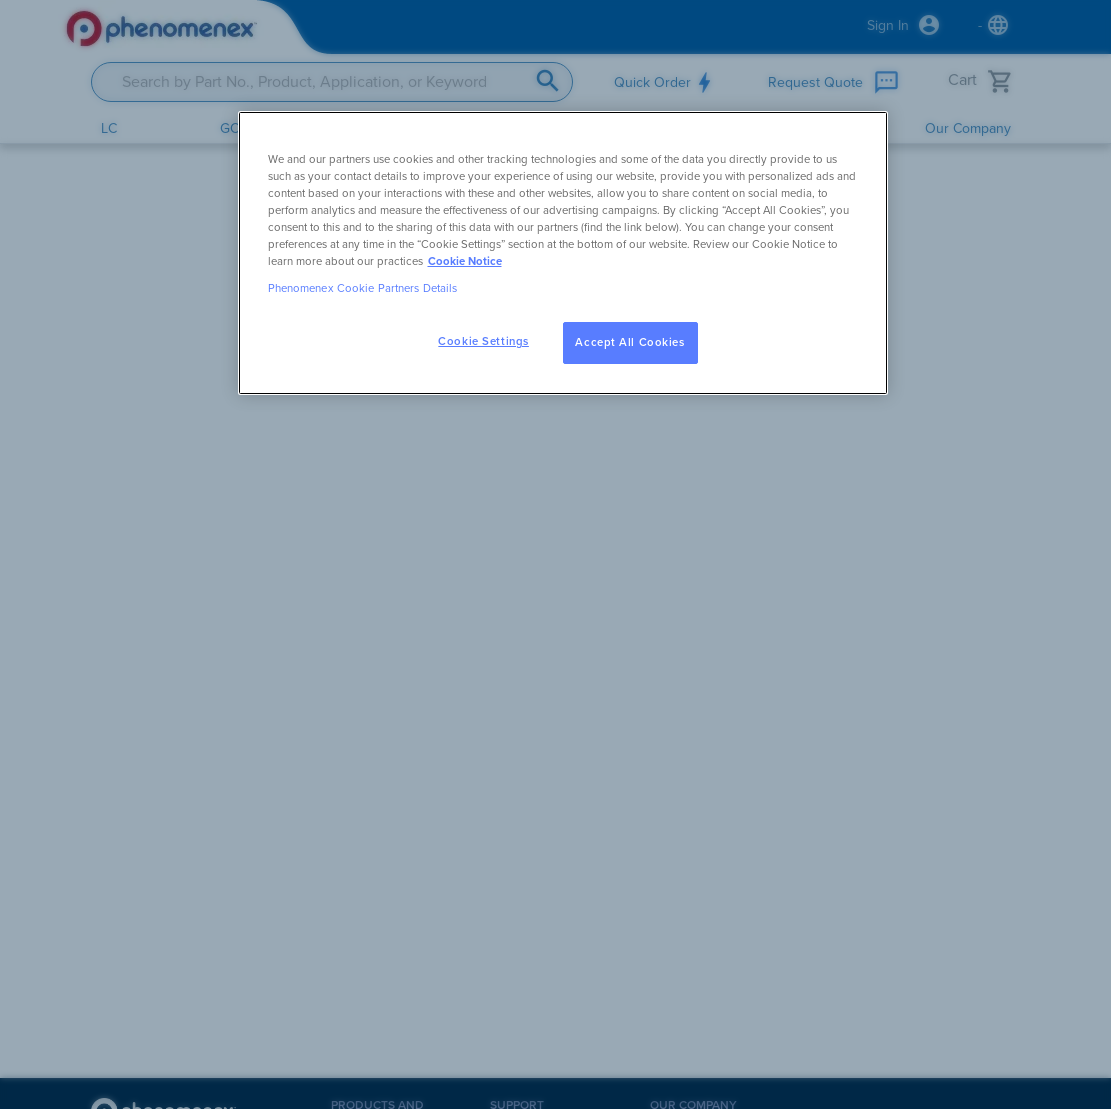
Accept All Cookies (629, 342)
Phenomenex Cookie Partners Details (363, 288)
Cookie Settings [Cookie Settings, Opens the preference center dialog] (483, 341)
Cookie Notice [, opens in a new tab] (465, 261)
